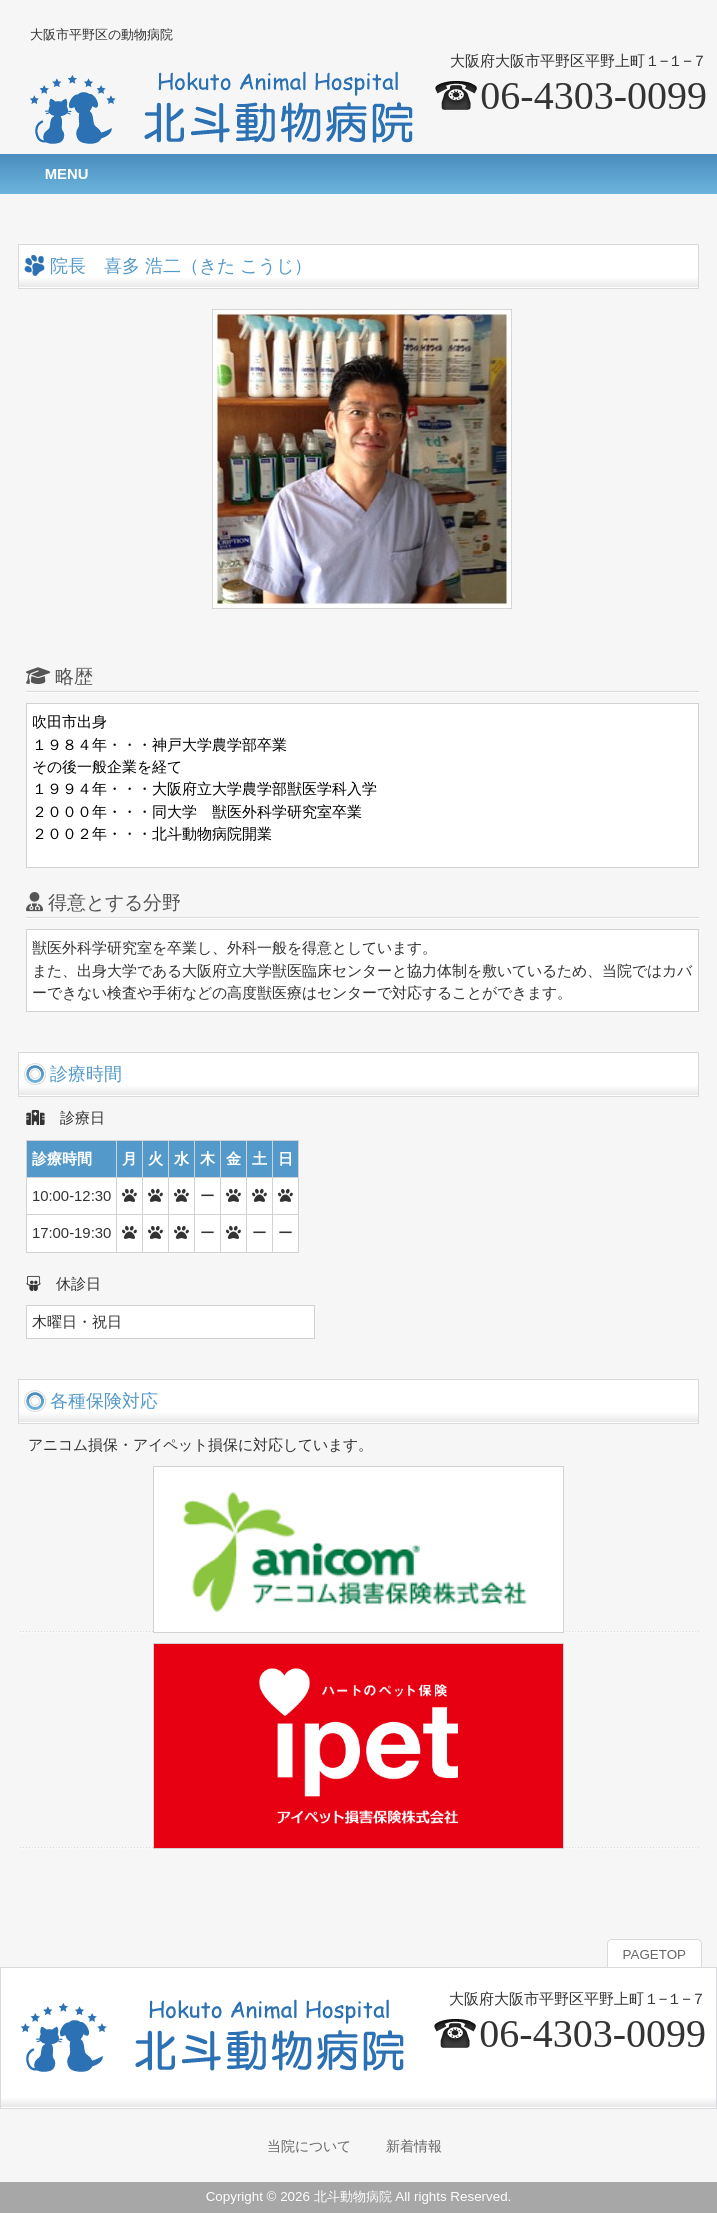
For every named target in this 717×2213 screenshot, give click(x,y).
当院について (309, 2146)
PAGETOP (654, 1954)
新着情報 (414, 2146)
